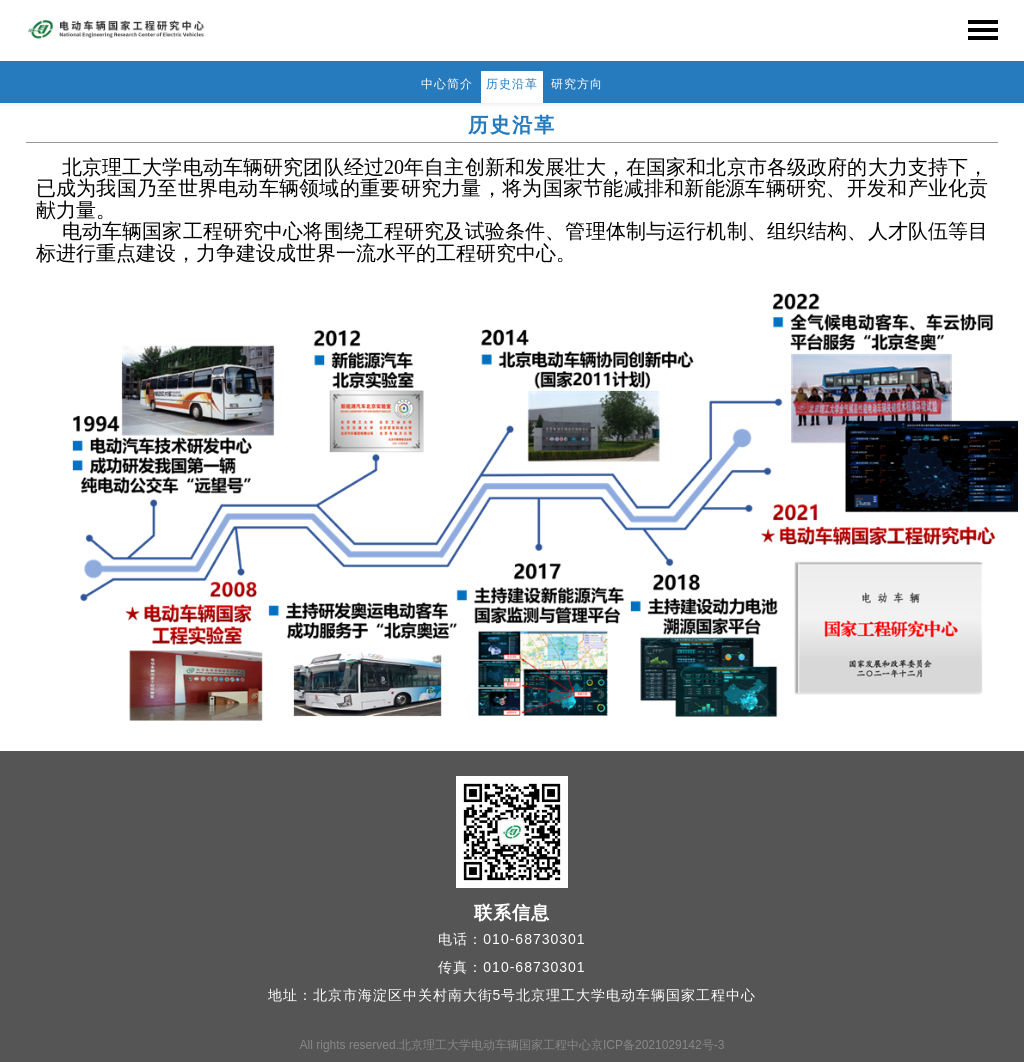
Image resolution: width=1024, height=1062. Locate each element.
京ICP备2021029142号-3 (657, 1045)
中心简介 (447, 84)
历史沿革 (512, 84)
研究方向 (577, 84)
